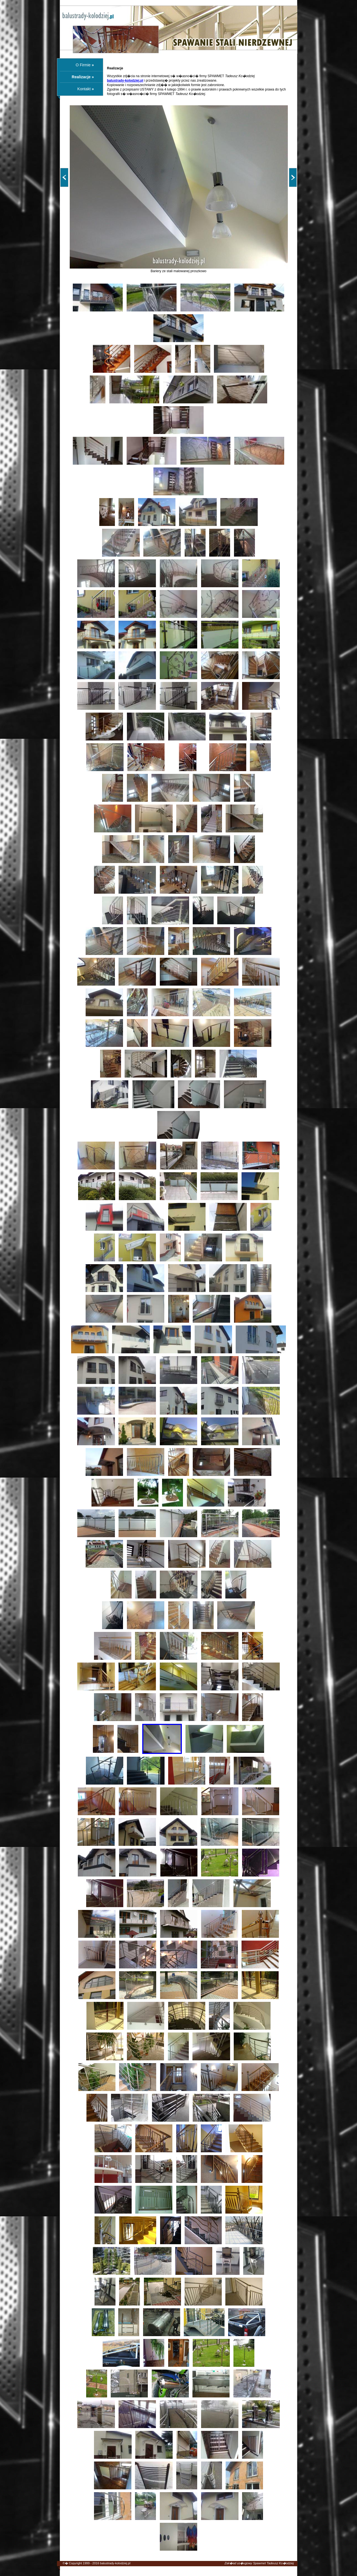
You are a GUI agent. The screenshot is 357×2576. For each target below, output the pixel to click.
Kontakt (83, 89)
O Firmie (83, 65)
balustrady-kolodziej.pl (115, 2563)
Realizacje (81, 77)
